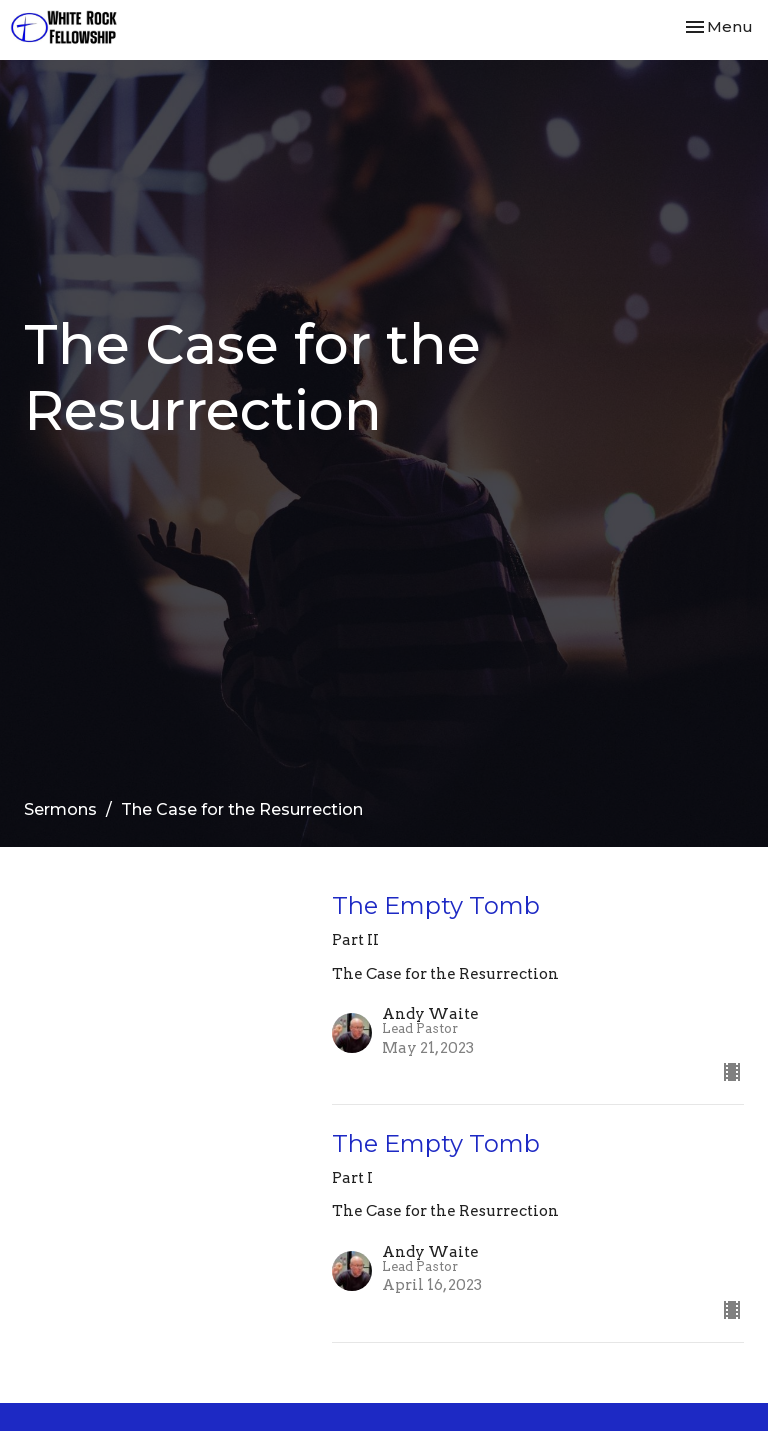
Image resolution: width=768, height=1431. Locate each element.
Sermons (60, 809)
